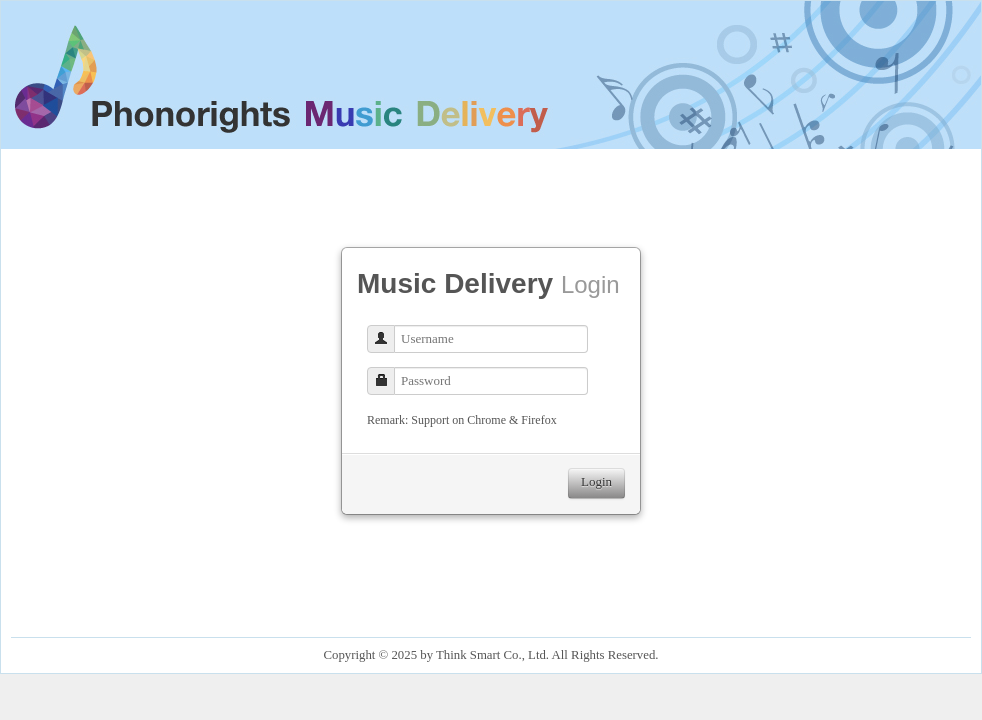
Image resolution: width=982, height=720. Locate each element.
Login (596, 481)
